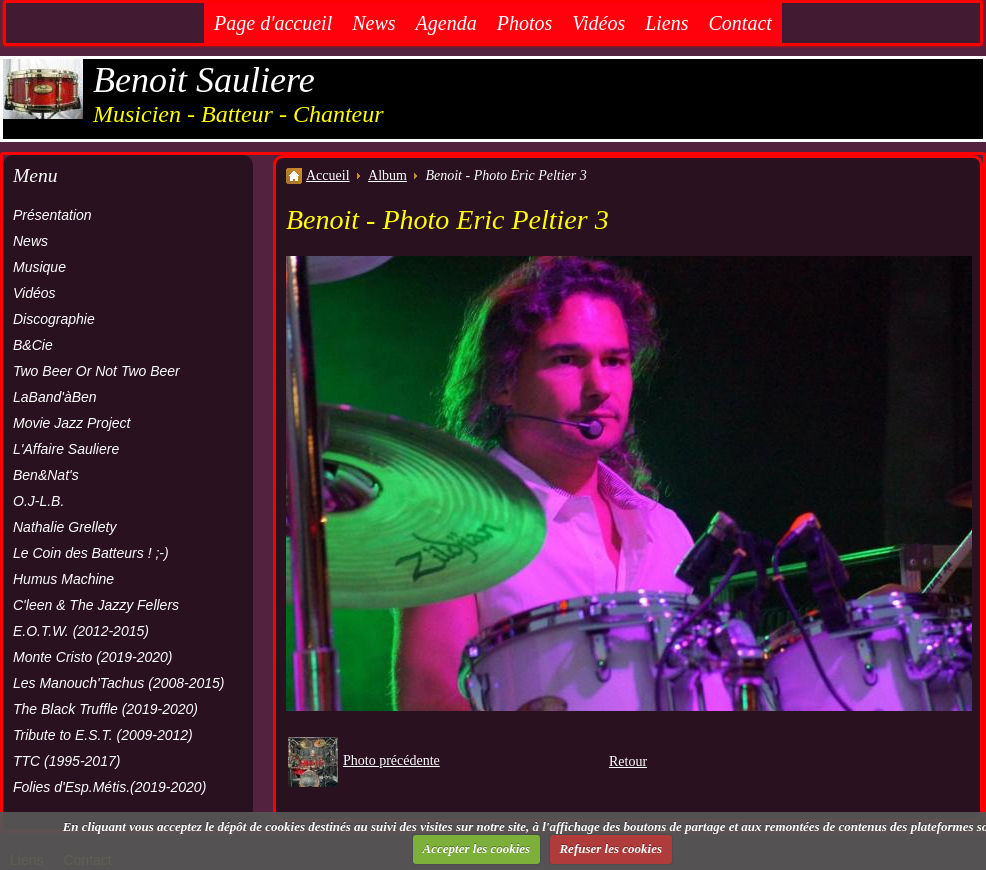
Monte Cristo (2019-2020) (93, 657)
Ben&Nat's (46, 475)
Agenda (446, 23)
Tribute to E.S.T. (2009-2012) (103, 735)
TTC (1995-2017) (66, 761)
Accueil (328, 175)
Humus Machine (63, 579)
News (373, 23)
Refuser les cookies (610, 848)
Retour (628, 761)
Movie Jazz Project (71, 423)
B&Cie (33, 345)
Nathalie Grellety (65, 527)
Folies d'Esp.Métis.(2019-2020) (109, 787)
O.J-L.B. (38, 501)
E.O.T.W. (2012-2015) (81, 631)
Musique (39, 267)
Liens (666, 23)
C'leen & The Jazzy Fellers (96, 605)
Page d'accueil (273, 23)
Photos (525, 23)
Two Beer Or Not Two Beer (96, 371)
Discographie (54, 319)
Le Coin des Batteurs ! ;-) (91, 553)
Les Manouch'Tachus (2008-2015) (119, 683)
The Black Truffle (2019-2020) (105, 709)
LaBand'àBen (55, 397)
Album (387, 175)
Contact (740, 23)
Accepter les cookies (477, 848)
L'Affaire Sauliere (66, 449)
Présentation (52, 215)
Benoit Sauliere (204, 80)
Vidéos (598, 23)
